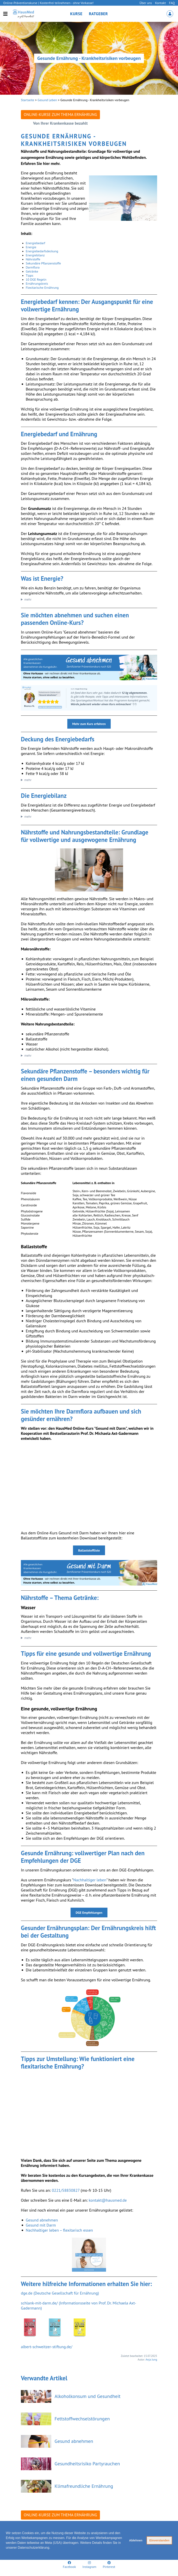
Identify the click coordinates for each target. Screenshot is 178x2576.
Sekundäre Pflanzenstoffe (43, 263)
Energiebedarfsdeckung (42, 251)
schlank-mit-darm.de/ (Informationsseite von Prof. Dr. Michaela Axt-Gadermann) (78, 2305)
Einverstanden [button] (159, 2540)
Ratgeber (98, 13)
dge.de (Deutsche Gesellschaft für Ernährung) (60, 2293)
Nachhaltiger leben (89, 1880)
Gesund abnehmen (42, 2220)
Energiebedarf (35, 243)
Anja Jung (151, 2359)
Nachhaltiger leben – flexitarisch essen (59, 2230)
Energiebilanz (35, 255)
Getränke (32, 271)
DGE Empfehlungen (89, 1913)
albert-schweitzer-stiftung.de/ (46, 2346)
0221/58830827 (66, 2190)
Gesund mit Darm (41, 2225)
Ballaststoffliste (89, 1550)
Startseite (27, 100)
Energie (31, 247)
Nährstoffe (33, 259)
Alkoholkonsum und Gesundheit (88, 2396)
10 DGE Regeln (36, 279)
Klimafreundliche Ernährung (84, 2486)
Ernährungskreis (37, 283)
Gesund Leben (47, 100)
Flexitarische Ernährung (42, 288)
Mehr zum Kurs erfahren (89, 724)
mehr (27, 599)
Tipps (29, 275)
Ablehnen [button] (136, 2540)
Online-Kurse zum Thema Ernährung (60, 114)
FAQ (172, 3)
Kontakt (160, 3)
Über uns (145, 3)
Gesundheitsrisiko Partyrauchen (87, 2463)
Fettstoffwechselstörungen (82, 2419)
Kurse (76, 13)
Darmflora (33, 267)
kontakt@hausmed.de (108, 2200)
